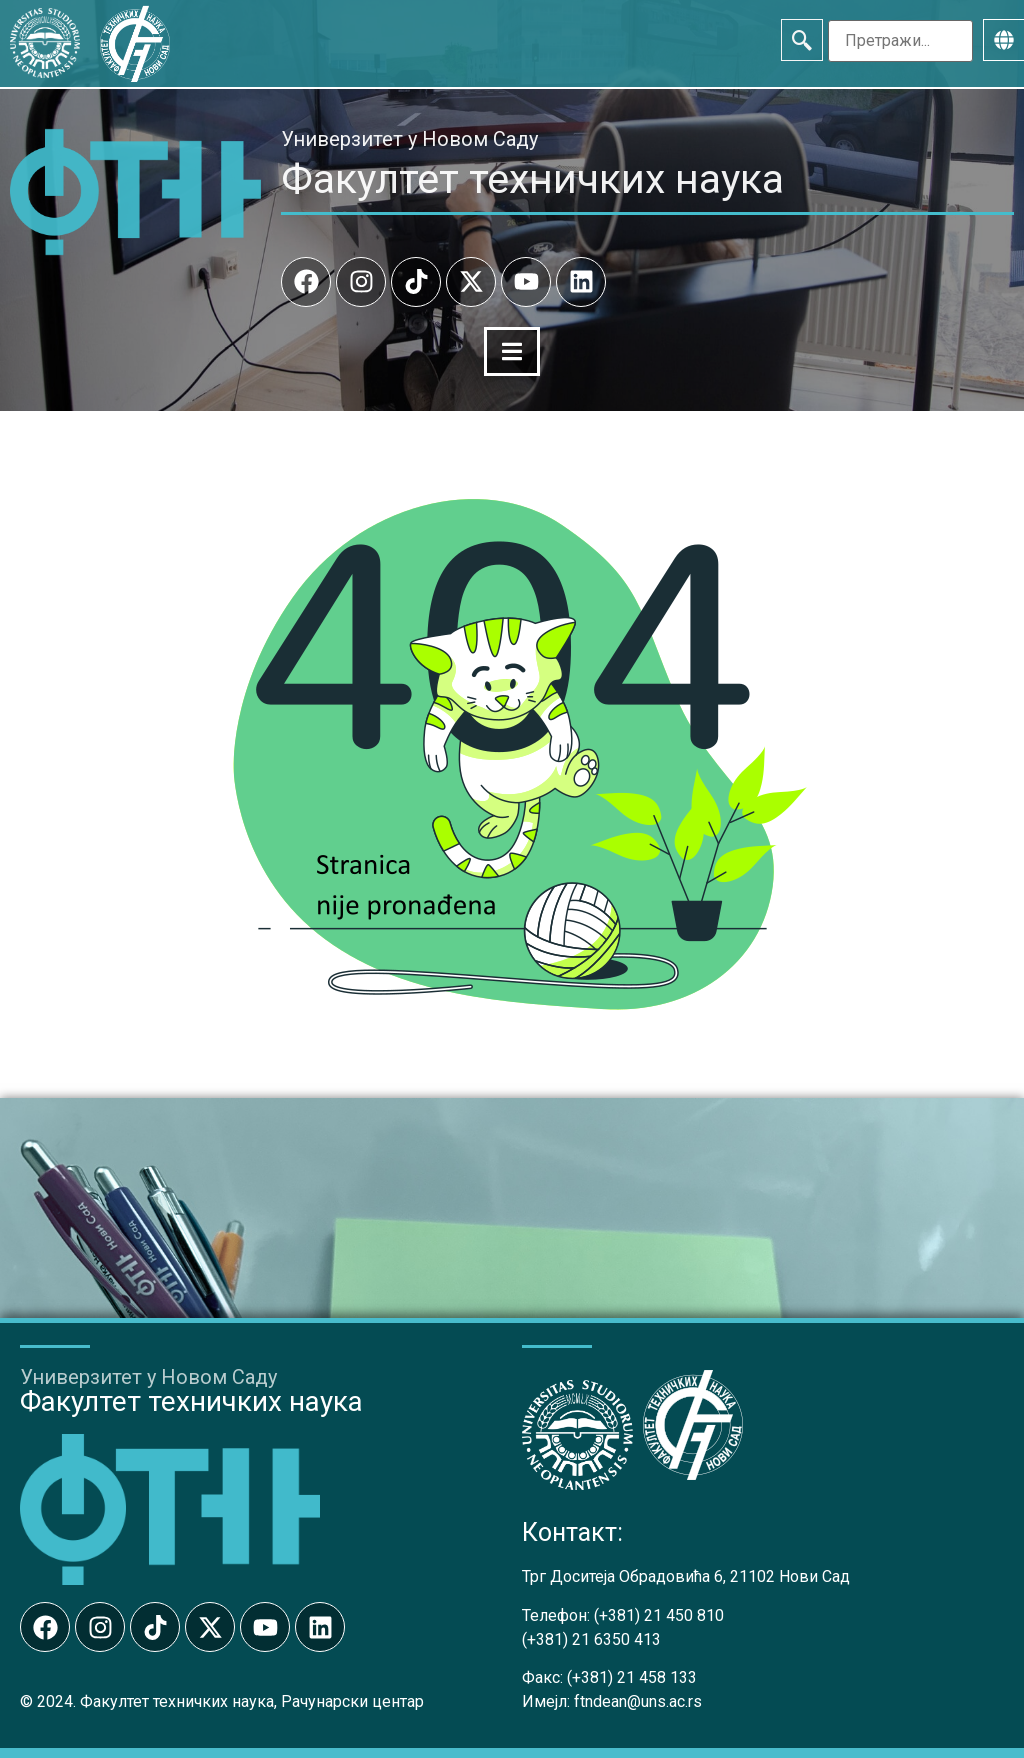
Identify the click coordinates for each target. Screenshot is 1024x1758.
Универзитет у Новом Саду (409, 139)
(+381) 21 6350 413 (591, 1639)
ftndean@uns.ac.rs (638, 1701)
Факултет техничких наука (532, 179)
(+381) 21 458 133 (632, 1677)
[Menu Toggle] (512, 351)
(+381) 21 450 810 (659, 1615)
